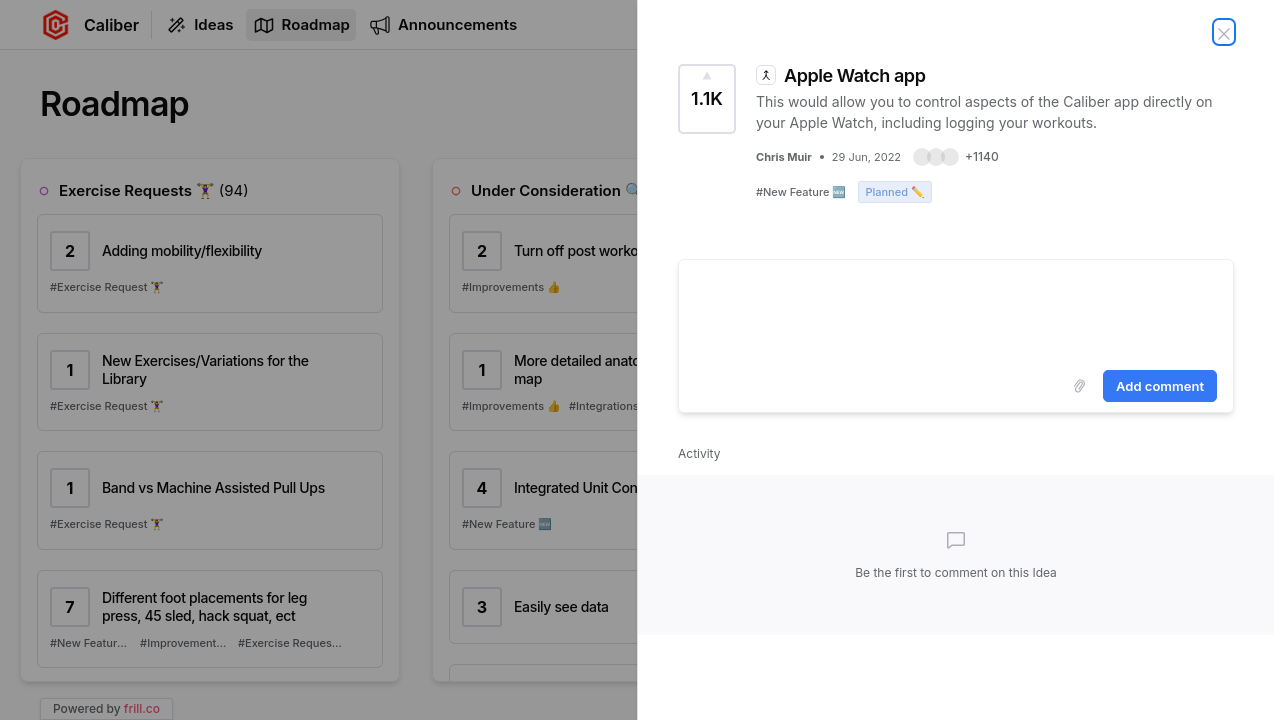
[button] (956, 157)
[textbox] (956, 311)
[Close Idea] (1224, 32)
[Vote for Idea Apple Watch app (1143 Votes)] (707, 99)
